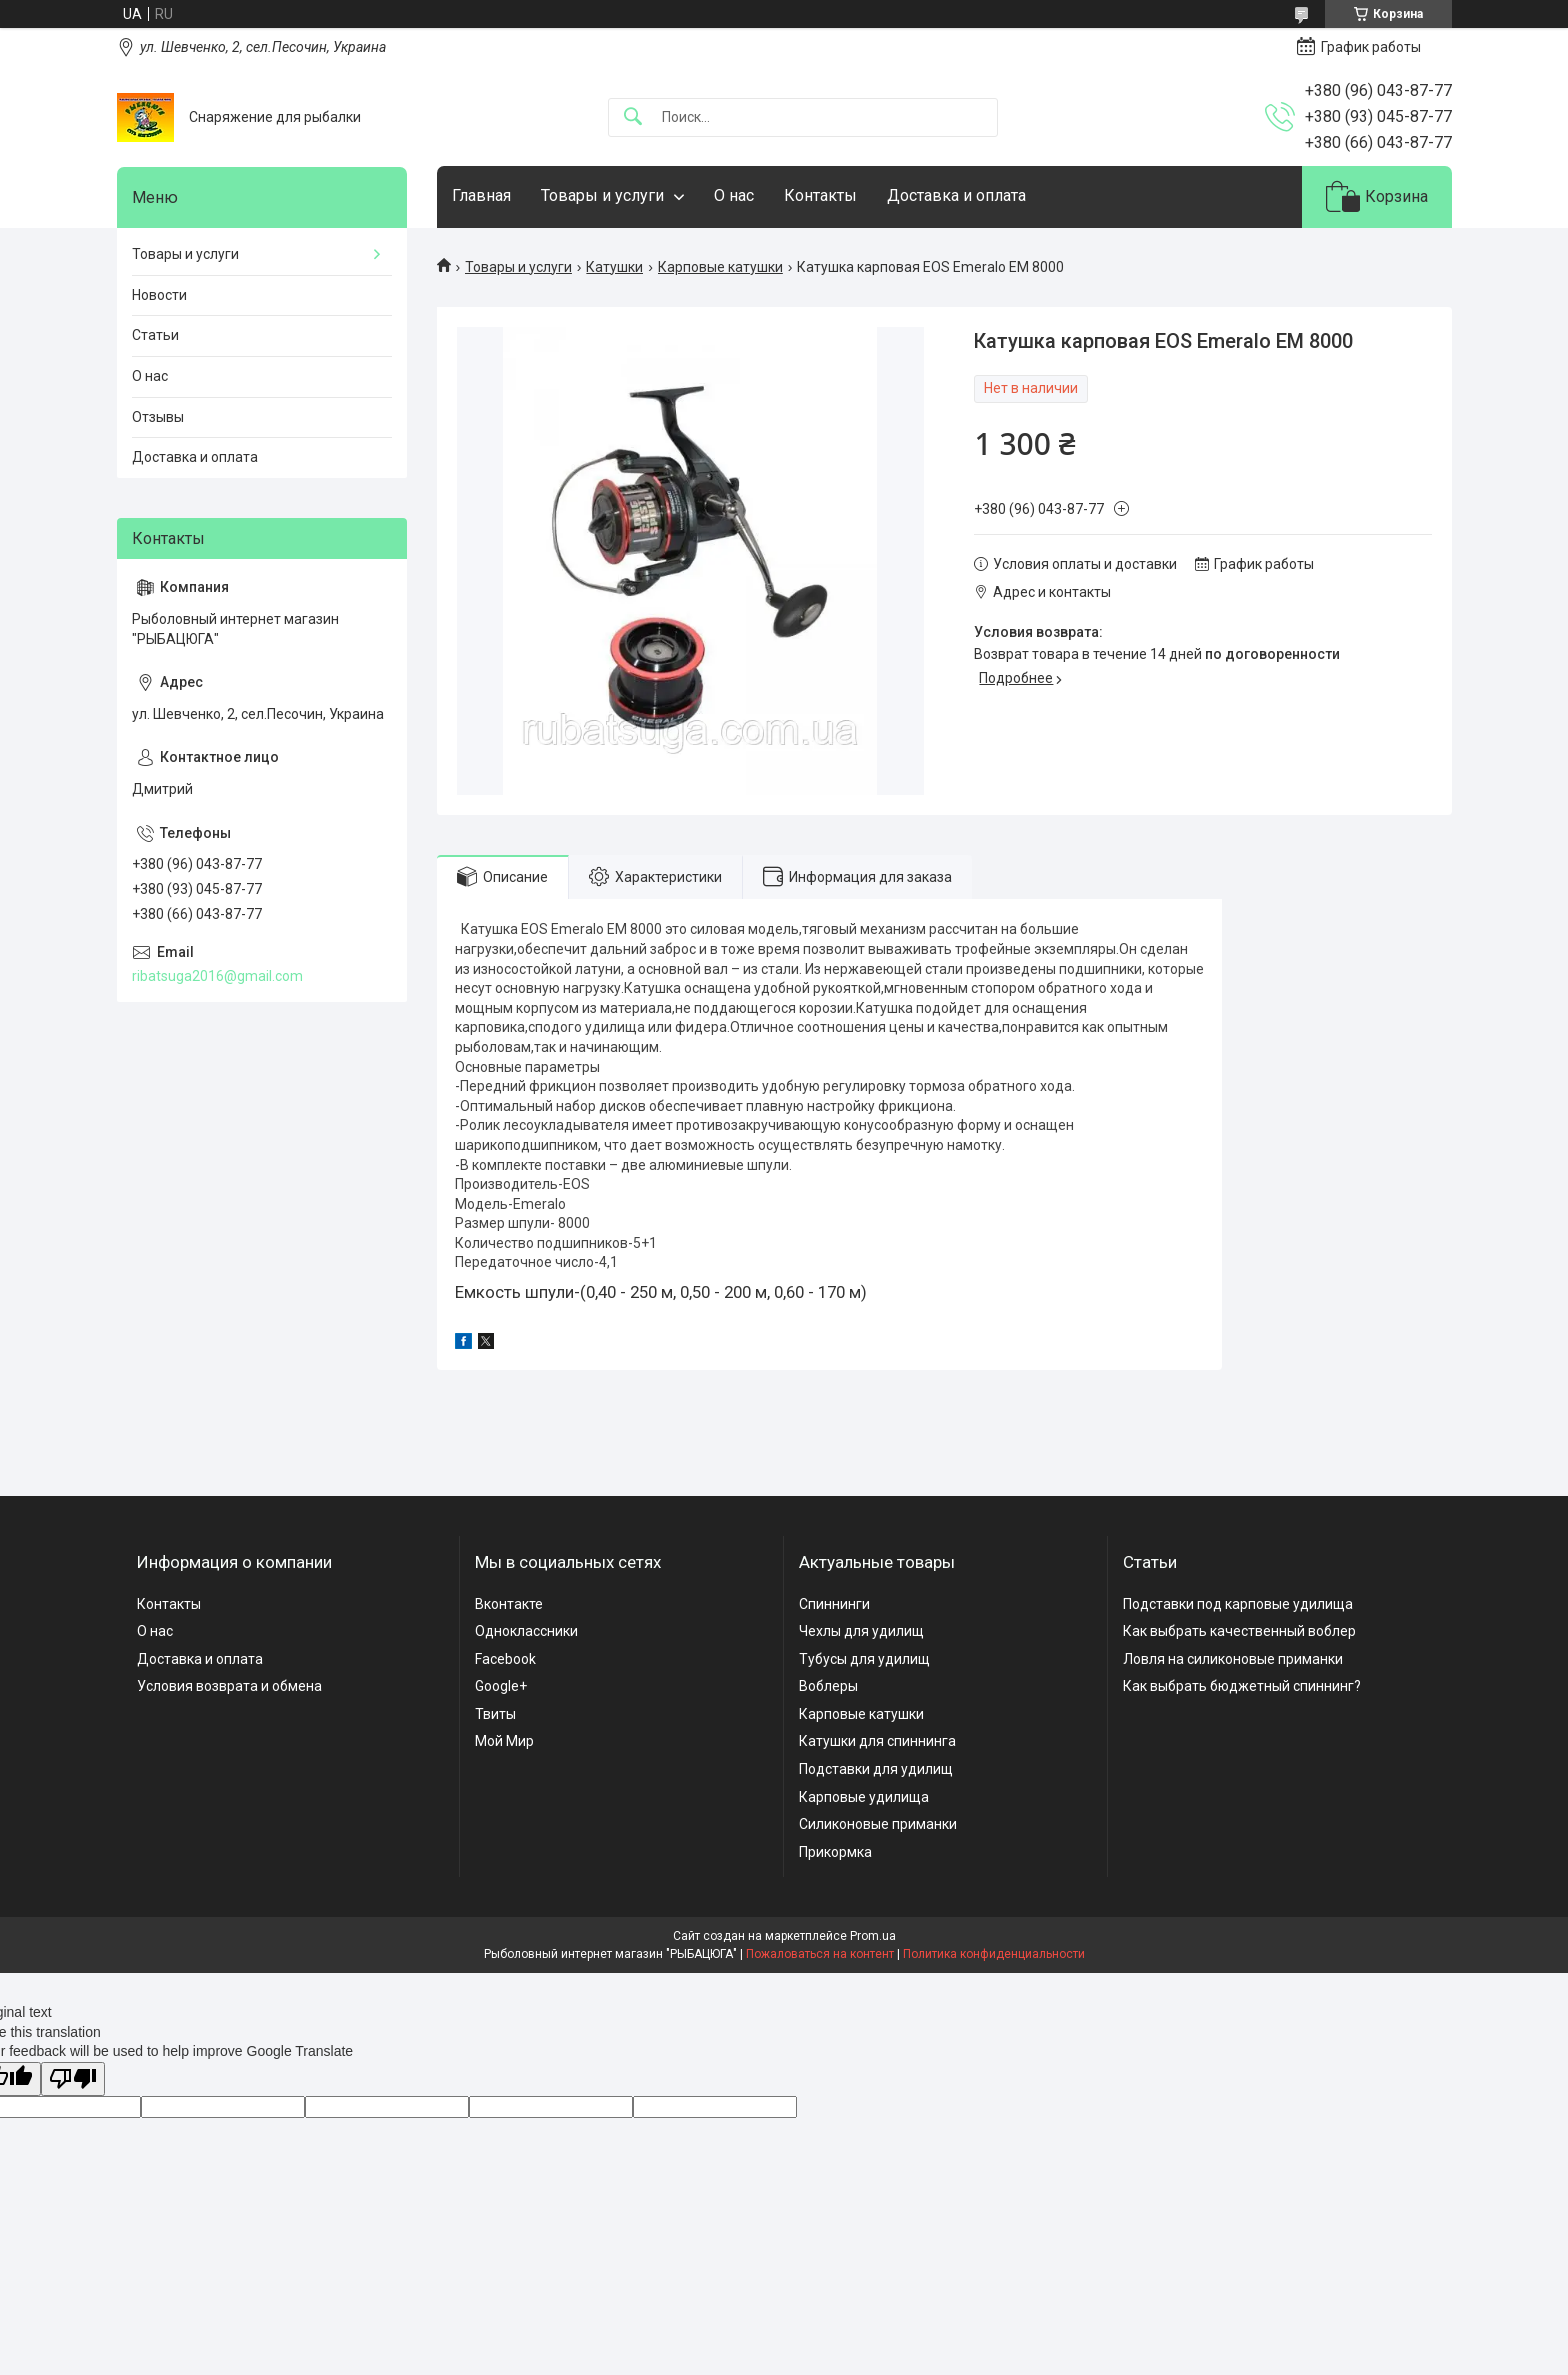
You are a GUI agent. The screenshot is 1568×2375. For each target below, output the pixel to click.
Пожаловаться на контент (820, 1954)
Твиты (495, 1714)
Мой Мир (504, 1741)
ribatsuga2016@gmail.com (217, 976)
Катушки (614, 267)
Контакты (820, 195)
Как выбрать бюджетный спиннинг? (1242, 1686)
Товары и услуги (602, 195)
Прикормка (835, 1852)
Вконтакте (509, 1604)
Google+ (501, 1686)
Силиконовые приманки (878, 1824)
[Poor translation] (73, 2079)
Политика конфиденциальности (994, 1954)
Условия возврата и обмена (229, 1686)
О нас (734, 195)
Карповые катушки (720, 267)
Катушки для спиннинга (877, 1741)
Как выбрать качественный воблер (1239, 1631)
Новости (159, 295)
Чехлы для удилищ (861, 1631)
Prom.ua (873, 1936)
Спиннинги (834, 1604)
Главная (481, 195)
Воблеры (828, 1686)
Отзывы (158, 417)
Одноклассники (526, 1631)
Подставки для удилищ (876, 1769)
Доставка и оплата (956, 195)
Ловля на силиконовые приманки (1233, 1659)
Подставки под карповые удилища (1238, 1604)
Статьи (155, 335)
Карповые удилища (864, 1797)
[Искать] (633, 117)
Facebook (505, 1659)
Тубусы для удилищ (864, 1659)
